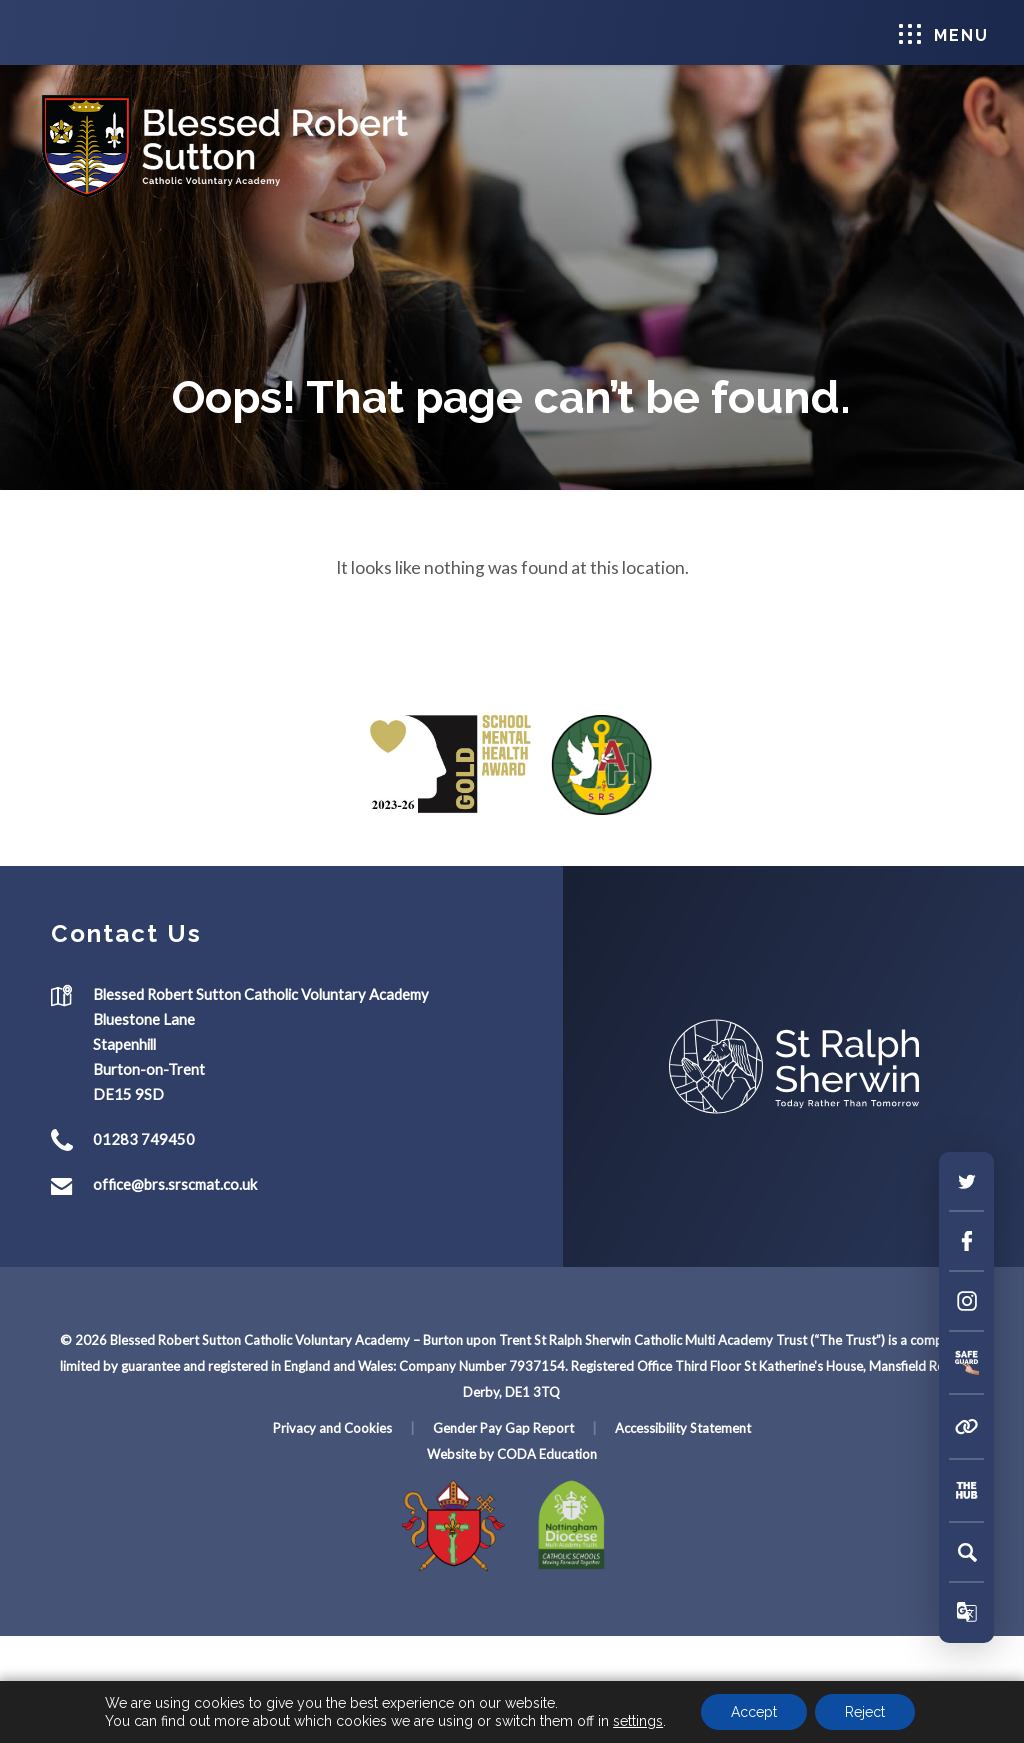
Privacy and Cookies (332, 1428)
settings (638, 1721)
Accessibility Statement (683, 1428)
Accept (754, 1712)
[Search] (967, 1552)
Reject (865, 1712)
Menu (944, 34)
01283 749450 (144, 1139)
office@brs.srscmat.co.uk (175, 1184)
